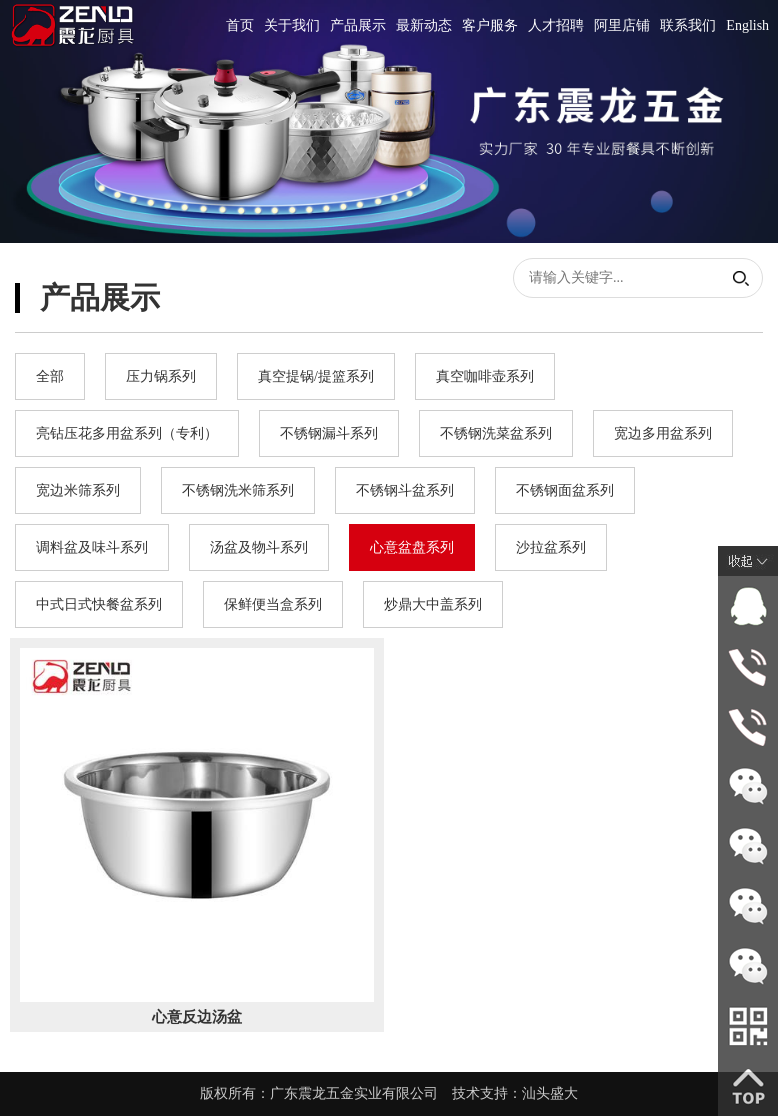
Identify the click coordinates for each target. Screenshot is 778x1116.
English (747, 25)
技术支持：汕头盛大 (515, 1093)
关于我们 (292, 25)
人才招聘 (556, 25)
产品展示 (358, 25)
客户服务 (490, 25)
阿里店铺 (622, 25)
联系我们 (688, 25)
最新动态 (424, 25)
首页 (240, 25)
